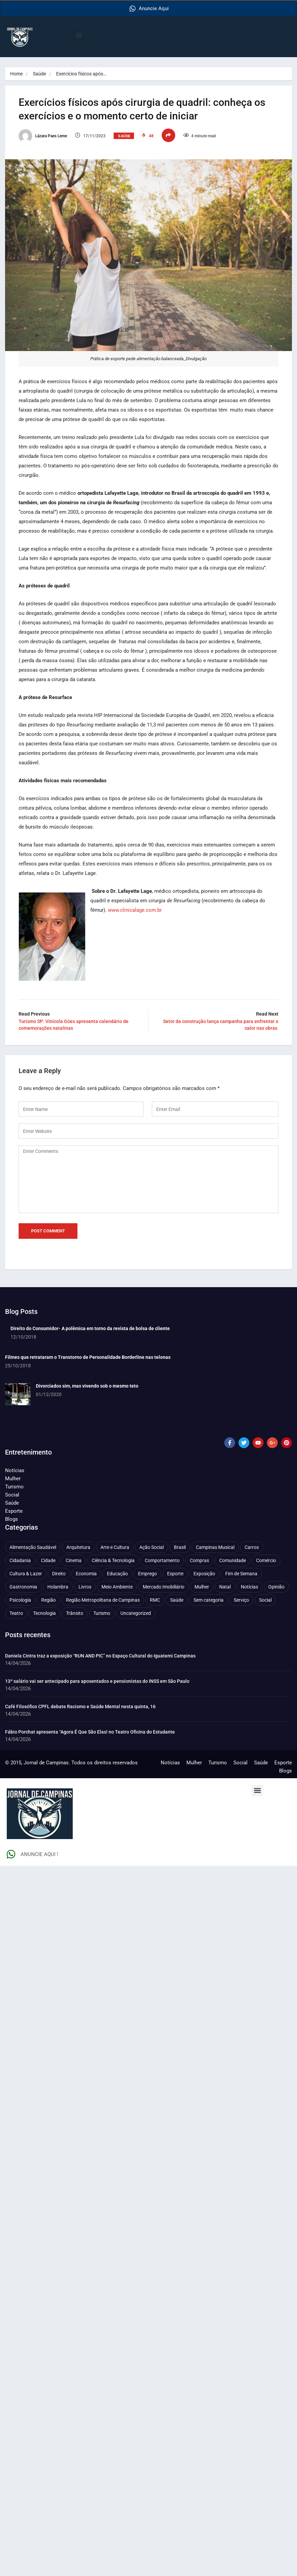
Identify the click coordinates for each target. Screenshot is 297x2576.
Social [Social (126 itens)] (265, 1600)
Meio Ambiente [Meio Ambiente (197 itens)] (117, 1586)
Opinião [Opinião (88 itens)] (276, 1586)
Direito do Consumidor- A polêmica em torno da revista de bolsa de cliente (90, 1328)
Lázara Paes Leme (43, 136)
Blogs (11, 1519)
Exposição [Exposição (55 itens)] (204, 1573)
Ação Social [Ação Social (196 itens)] (151, 1547)
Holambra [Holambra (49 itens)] (57, 1586)
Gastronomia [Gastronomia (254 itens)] (23, 1586)
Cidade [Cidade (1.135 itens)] (48, 1560)
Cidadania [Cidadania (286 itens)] (20, 1560)
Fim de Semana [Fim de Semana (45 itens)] (241, 1573)
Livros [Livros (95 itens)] (84, 1586)
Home (16, 73)
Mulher (13, 1479)
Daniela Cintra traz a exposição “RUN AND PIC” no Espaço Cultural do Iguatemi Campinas (100, 1655)
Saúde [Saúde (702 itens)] (176, 1600)
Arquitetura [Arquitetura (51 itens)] (78, 1547)
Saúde (39, 73)
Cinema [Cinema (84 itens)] (74, 1560)
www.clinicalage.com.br (135, 910)
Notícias (14, 1470)
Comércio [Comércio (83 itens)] (266, 1560)
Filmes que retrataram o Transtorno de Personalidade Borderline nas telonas (87, 1357)
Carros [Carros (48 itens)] (252, 1547)
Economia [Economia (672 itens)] (86, 1573)
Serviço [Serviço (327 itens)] (241, 1600)
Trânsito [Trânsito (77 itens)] (74, 1613)
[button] (78, 35)
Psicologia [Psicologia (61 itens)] (20, 1600)
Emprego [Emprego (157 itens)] (147, 1573)
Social (12, 1495)
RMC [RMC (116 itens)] (155, 1600)
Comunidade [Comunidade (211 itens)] (232, 1560)
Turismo (14, 1487)
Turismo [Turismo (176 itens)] (101, 1613)
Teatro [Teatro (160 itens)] (16, 1613)
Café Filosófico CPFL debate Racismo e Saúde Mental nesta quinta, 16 (80, 1706)
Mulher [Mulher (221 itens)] (202, 1586)
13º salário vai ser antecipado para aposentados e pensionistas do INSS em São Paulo (97, 1681)
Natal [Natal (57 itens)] (225, 1586)
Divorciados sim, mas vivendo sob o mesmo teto (87, 1386)
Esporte (14, 1511)
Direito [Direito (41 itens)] (59, 1573)
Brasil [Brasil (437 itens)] (180, 1547)
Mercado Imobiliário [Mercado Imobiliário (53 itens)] (163, 1586)
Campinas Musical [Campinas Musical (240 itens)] (215, 1547)
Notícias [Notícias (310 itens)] (249, 1586)
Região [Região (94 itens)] (48, 1600)
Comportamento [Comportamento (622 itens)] (162, 1560)
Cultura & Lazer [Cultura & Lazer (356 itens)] (25, 1573)
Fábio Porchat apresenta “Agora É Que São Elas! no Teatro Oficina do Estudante (90, 1732)
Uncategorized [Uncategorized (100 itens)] (135, 1613)
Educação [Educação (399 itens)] (117, 1573)
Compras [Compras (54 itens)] (199, 1560)
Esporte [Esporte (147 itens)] (175, 1573)
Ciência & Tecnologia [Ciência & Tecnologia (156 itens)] (113, 1560)
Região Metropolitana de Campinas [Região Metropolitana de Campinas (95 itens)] (103, 1600)
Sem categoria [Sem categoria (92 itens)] (208, 1600)
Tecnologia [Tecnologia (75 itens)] (44, 1613)
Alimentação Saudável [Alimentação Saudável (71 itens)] (32, 1547)
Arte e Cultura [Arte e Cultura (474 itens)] (114, 1547)
